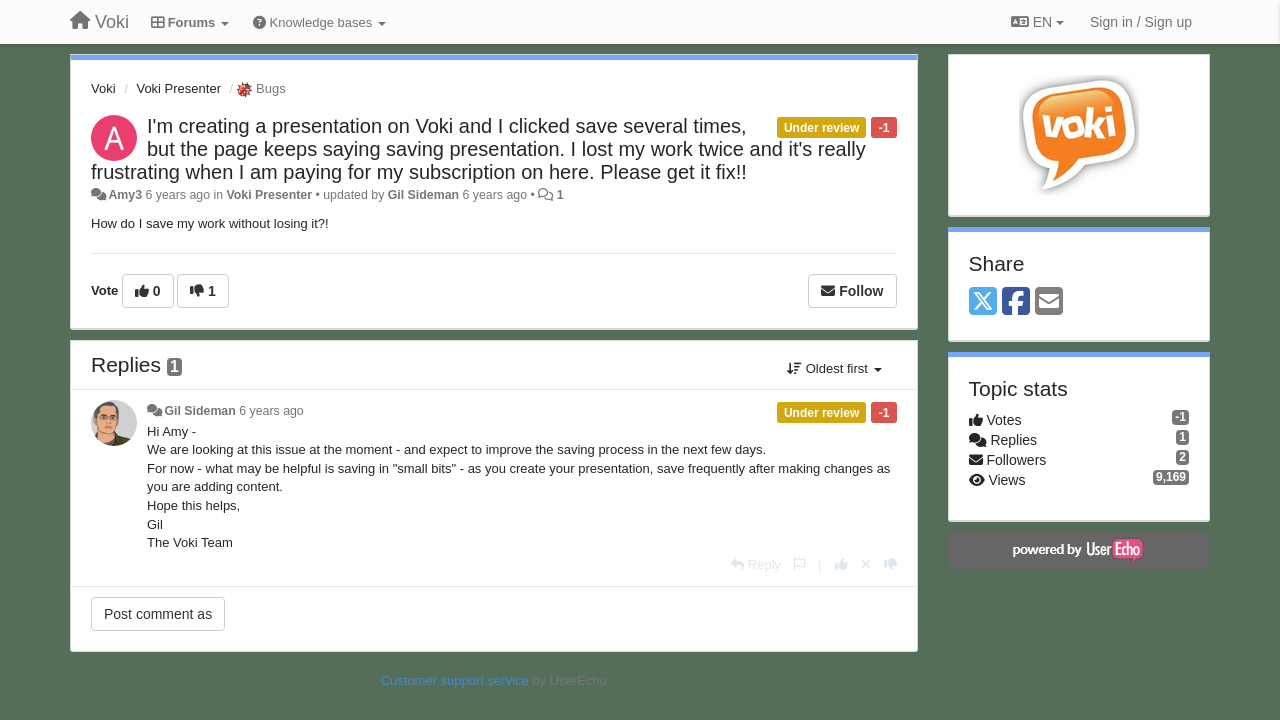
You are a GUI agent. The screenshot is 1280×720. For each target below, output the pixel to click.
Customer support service (455, 680)
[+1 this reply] (841, 564)
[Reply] (756, 564)
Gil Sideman (423, 195)
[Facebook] (1016, 302)
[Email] (1049, 302)
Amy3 (125, 195)
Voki (103, 88)
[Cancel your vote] (866, 564)
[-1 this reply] (890, 564)
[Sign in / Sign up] (1141, 22)
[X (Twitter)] (983, 302)
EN (1037, 22)
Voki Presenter (178, 88)
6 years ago (271, 411)
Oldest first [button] (834, 368)
